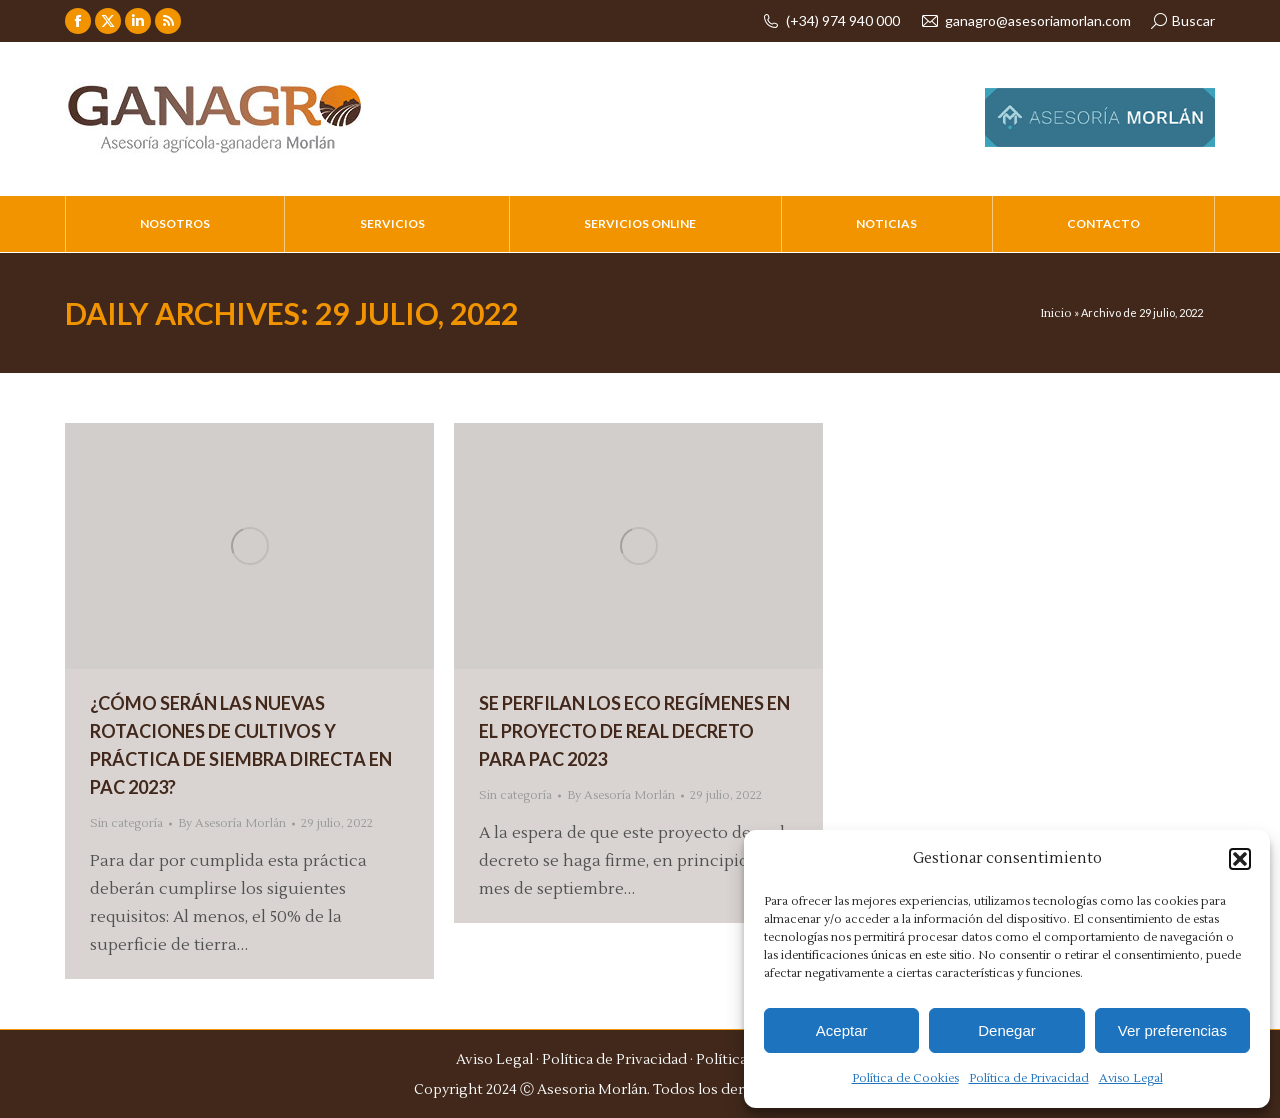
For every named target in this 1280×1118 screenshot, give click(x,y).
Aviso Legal (1131, 1078)
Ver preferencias (1172, 1030)
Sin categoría (126, 823)
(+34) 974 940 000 (830, 21)
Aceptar (842, 1030)
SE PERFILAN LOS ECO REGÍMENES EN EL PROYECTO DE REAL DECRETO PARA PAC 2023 (634, 731)
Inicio (1056, 313)
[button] (1240, 859)
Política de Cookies (905, 1078)
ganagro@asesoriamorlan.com (1025, 21)
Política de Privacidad (1029, 1078)
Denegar (1007, 1030)
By (232, 823)
